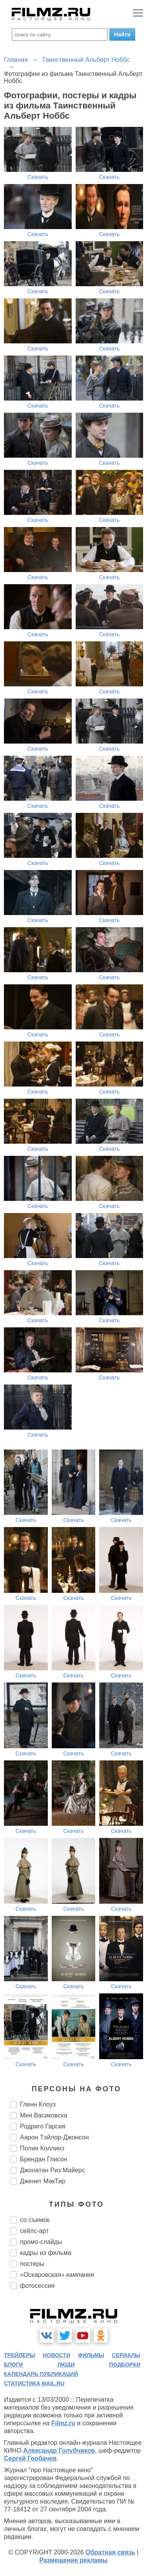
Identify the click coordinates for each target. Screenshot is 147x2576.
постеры (32, 2263)
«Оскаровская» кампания (57, 2274)
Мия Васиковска (43, 2115)
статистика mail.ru (34, 2383)
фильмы (91, 2355)
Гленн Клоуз (38, 2104)
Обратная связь (110, 2552)
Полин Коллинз (42, 2148)
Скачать (37, 177)
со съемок (34, 2220)
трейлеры (19, 2355)
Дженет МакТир (42, 2181)
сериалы (126, 2355)
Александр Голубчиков (59, 2450)
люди (65, 2364)
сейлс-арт (34, 2231)
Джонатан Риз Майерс (52, 2170)
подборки (124, 2364)
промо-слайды (41, 2241)
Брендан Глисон (43, 2159)
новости (56, 2355)
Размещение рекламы (73, 2560)
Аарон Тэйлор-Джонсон (54, 2137)
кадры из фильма (45, 2252)
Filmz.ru (63, 2423)
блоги (13, 2364)
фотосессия (37, 2285)
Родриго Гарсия (42, 2126)
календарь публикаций (41, 2374)
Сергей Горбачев (30, 2458)
